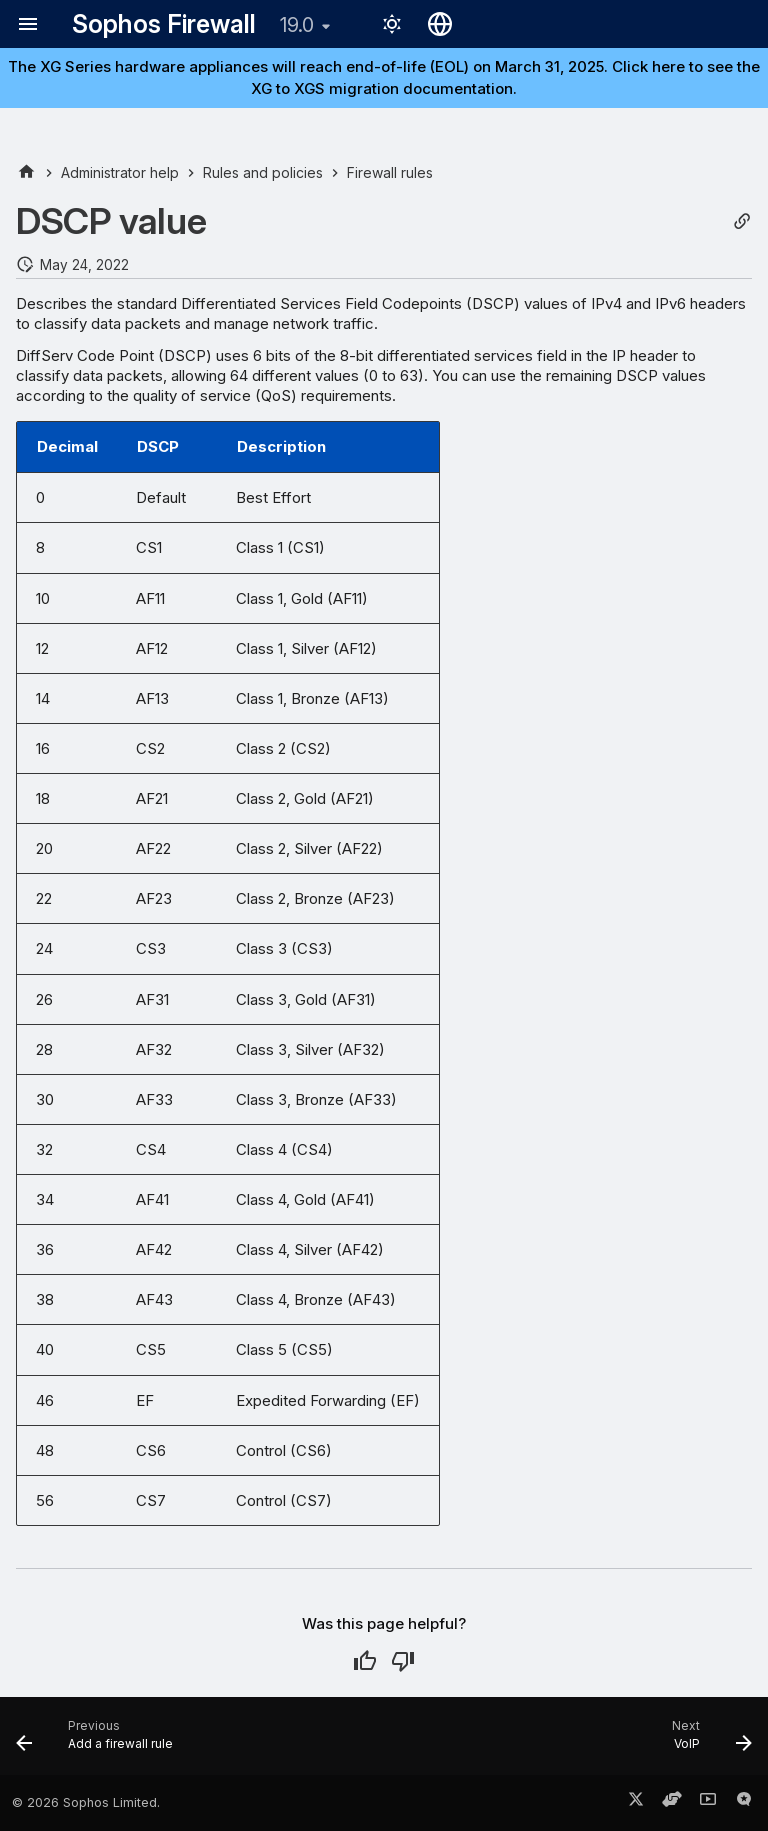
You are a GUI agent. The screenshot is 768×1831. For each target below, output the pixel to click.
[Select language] (440, 24)
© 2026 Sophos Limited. (86, 1802)
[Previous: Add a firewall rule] (99, 1742)
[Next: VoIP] (707, 1742)
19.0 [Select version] (297, 25)
